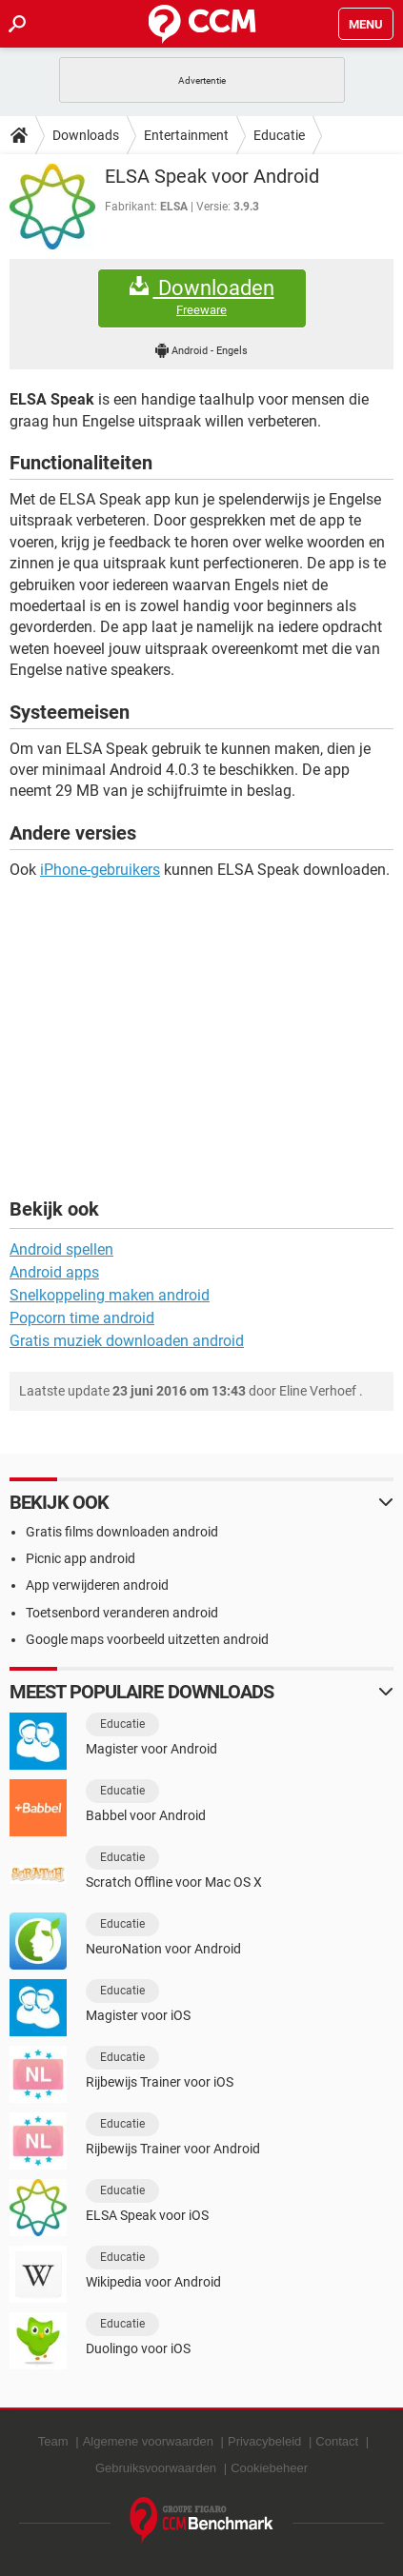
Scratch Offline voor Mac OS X (174, 1882)
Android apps (54, 1272)
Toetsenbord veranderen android (122, 1612)
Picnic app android (80, 1558)
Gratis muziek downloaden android (127, 1341)
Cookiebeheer (269, 2468)
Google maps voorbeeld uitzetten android (147, 1639)
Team (53, 2441)
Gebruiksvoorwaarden (155, 2468)
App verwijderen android (97, 1585)
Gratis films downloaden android (122, 1531)
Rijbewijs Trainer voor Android (173, 2148)
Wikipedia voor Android (153, 2281)
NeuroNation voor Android (163, 1948)
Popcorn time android (82, 1318)
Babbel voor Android (146, 1815)
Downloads (85, 135)
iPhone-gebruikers (100, 870)
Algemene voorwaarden (148, 2441)
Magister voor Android (151, 1748)
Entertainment (186, 135)
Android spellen (61, 1249)
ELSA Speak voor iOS (147, 2215)
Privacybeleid (264, 2441)
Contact (336, 2441)
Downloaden (202, 297)
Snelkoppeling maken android (110, 1295)
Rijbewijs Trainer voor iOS (159, 2082)
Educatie (279, 135)
